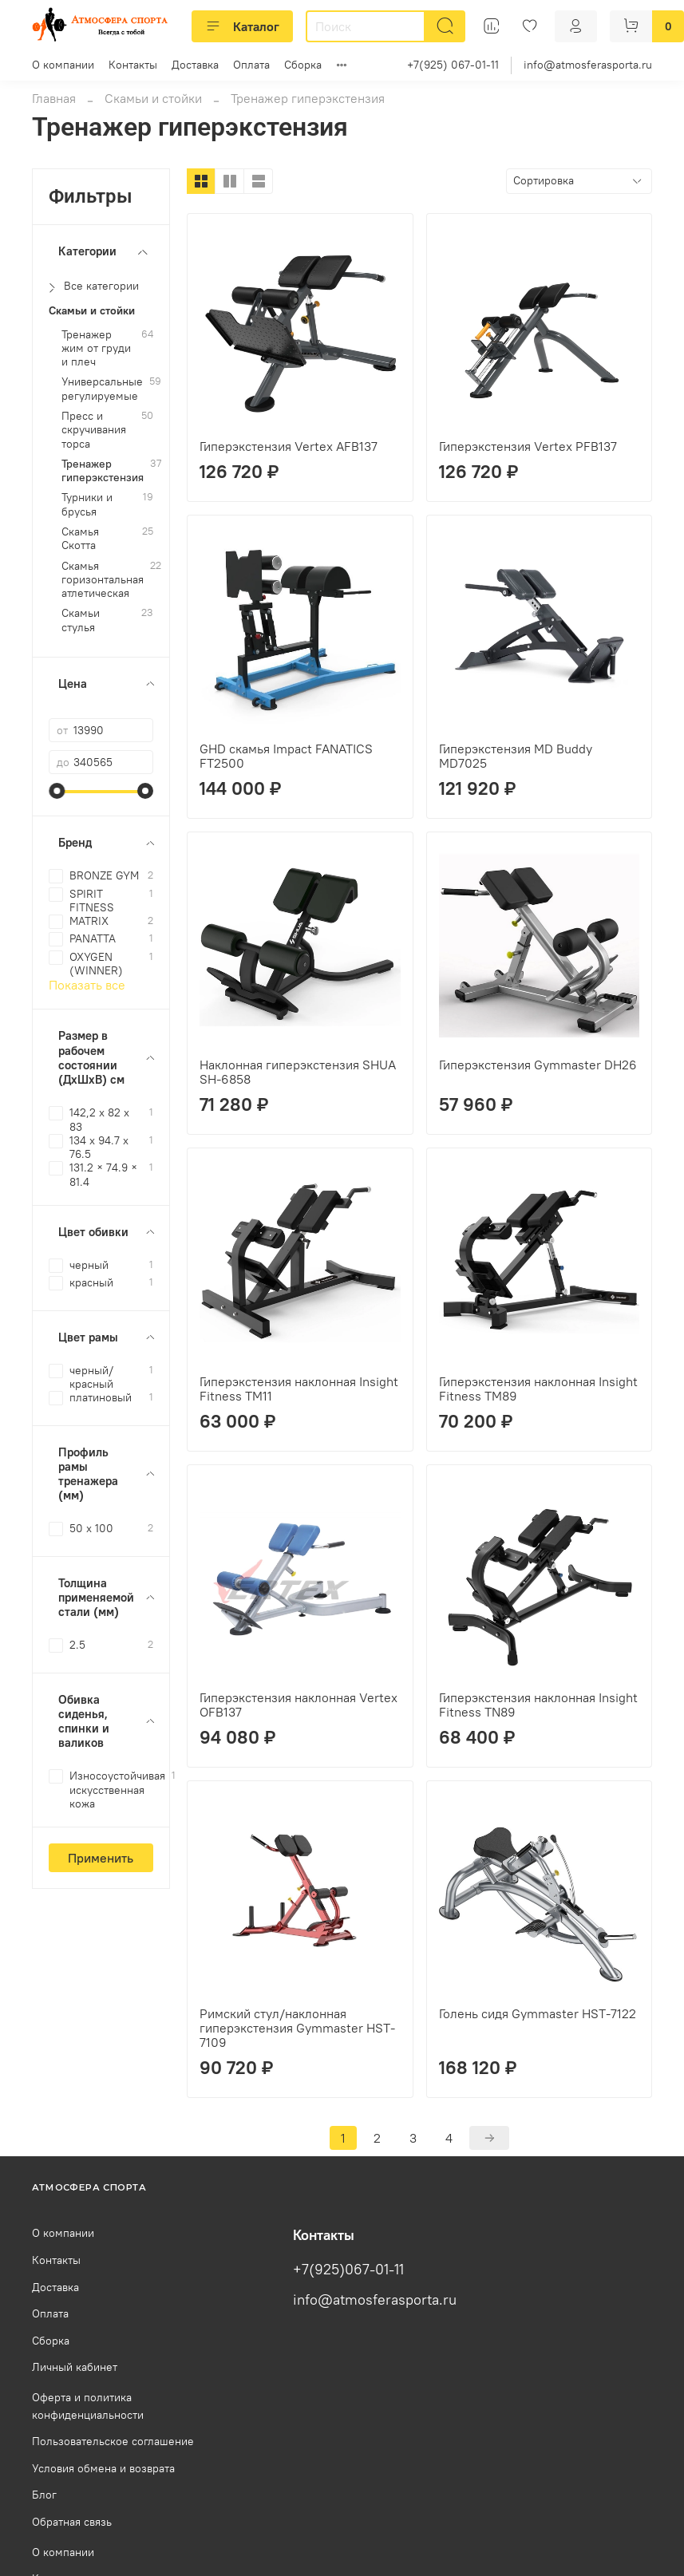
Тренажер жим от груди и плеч (96, 348)
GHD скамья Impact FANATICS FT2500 (286, 756)
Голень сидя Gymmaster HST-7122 (537, 2013)
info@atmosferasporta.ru (588, 64)
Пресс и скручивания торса (93, 430)
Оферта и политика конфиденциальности (88, 2406)
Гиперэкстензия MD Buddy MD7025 (515, 756)
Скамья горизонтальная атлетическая (102, 580)
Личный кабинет (74, 2367)
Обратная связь (72, 2522)
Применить (100, 1858)
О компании (63, 64)
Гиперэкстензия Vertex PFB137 (528, 446)
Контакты (133, 64)
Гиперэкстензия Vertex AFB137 (289, 446)
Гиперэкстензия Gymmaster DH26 (538, 1065)
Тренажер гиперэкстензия (102, 470)
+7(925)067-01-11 (348, 2269)
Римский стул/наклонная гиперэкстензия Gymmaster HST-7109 (297, 2027)
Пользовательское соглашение (113, 2441)
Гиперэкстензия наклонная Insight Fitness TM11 (299, 1388)
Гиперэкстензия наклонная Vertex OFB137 (298, 1704)
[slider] (57, 791)
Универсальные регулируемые (102, 388)
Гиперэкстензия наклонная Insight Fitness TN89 (538, 1704)
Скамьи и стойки (153, 98)
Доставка (195, 64)
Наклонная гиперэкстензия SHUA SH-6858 (298, 1072)
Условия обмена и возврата (103, 2468)
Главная (54, 98)
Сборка (303, 64)
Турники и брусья (87, 504)
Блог (44, 2494)
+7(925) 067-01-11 (453, 64)
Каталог (242, 26)
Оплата (251, 64)
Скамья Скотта (80, 538)
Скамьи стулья (80, 620)
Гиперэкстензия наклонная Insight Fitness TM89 (538, 1388)
